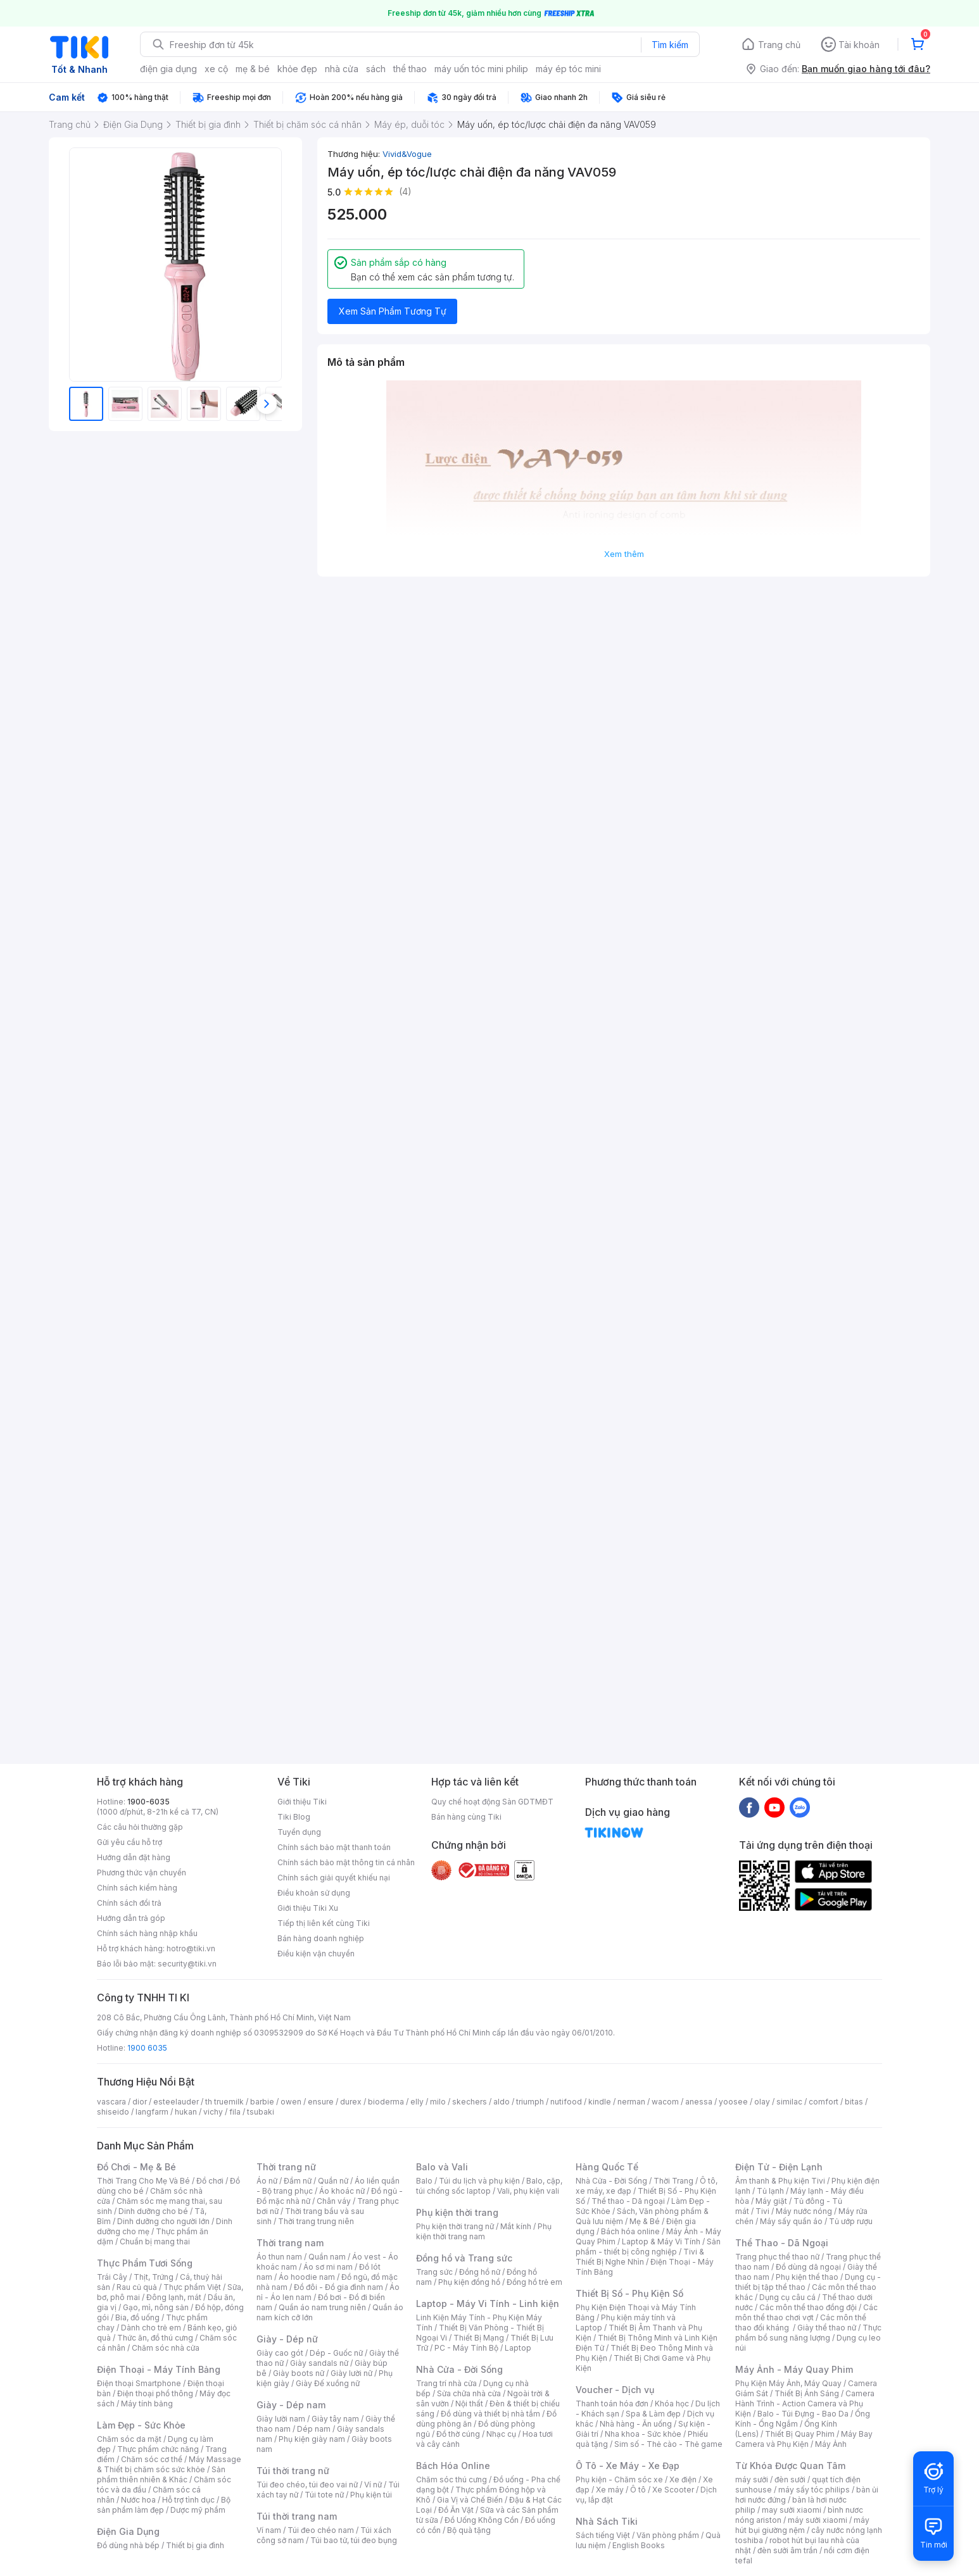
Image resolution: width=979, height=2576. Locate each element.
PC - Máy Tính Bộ (466, 2348)
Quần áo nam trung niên (322, 2307)
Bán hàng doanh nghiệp (320, 1938)
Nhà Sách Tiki (607, 2521)
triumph (530, 2101)
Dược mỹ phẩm (197, 2510)
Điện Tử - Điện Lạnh (779, 2166)
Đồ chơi (210, 2180)
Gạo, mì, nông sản (156, 2307)
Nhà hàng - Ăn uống (636, 2424)
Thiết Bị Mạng (478, 2337)
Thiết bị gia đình (195, 2545)
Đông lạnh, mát (173, 2297)
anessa (698, 2101)
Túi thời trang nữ (292, 2470)
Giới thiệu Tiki (302, 1801)
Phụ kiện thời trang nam (484, 2231)
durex (351, 2101)
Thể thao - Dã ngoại (628, 2201)
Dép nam (314, 2429)
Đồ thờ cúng (458, 2434)
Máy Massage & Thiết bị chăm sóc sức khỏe (169, 2464)
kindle (599, 2101)
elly (417, 2101)
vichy (213, 2111)
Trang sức (434, 2272)
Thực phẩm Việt (192, 2287)
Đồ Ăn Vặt (456, 2510)
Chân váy (334, 2201)
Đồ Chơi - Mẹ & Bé (136, 2166)
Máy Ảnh (831, 2444)
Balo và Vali (442, 2166)
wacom (665, 2101)
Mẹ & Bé (644, 2221)
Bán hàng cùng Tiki (466, 1817)
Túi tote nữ (324, 2494)
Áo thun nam (279, 2256)
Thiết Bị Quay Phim (800, 2434)
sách (376, 68)
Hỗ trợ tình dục (188, 2499)
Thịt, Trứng (154, 2277)
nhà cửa (341, 68)
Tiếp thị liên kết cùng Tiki (323, 1923)
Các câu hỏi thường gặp (140, 1827)
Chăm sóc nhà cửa (165, 2348)
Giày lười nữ (351, 2373)
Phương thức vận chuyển (141, 1872)
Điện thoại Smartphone (139, 2383)
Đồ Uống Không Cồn (482, 2520)
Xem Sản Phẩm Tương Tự (392, 311)
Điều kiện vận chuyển (316, 1953)
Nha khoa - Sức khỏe (643, 2434)
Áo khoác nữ (342, 2191)
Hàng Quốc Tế (607, 2166)
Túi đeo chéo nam (320, 2530)
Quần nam (327, 2256)
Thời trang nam (290, 2242)
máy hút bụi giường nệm (802, 2525)
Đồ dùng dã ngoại (808, 2267)
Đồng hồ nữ (479, 2272)
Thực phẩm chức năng (158, 2449)
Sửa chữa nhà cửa (469, 2393)
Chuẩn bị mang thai (155, 2241)
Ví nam (268, 2530)
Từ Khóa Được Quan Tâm (790, 2465)
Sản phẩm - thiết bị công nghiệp (648, 2246)
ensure (321, 2101)
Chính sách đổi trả (129, 1903)
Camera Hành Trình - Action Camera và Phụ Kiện (805, 2403)
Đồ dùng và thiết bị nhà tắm (490, 2413)
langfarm (152, 2111)
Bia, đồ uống (137, 2317)
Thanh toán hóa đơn (612, 2403)
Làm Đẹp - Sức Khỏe (141, 2425)
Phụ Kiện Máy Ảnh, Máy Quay (788, 2383)
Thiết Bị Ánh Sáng (806, 2393)
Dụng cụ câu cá (787, 2297)
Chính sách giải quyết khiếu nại (333, 1877)
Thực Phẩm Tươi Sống (145, 2263)
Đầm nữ (298, 2180)
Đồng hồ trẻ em (534, 2282)
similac (789, 2101)
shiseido (113, 2111)
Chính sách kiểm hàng (137, 1887)
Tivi (762, 2211)
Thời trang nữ (286, 2166)
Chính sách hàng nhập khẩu (147, 1933)
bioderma (386, 2101)
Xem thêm (624, 554)
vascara (111, 2101)
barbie (262, 2101)
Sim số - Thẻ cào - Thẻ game (668, 2444)
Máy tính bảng (147, 2403)
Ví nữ (373, 2484)
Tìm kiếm (670, 44)
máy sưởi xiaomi (817, 2520)
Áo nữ (266, 2180)
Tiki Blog (293, 1817)
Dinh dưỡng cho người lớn (163, 2221)
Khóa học (672, 2403)
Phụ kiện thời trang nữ (455, 2226)
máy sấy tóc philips (814, 2489)
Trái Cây (112, 2277)
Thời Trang (673, 2180)
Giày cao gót (279, 2353)
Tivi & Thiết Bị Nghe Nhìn (640, 2257)
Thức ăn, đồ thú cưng (155, 2337)
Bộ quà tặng (469, 2530)
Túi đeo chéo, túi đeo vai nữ (307, 2484)
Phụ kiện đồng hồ (469, 2282)
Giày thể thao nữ (826, 2327)
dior (139, 2101)
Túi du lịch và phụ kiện (479, 2180)
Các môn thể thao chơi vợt (806, 2312)
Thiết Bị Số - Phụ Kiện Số (629, 2293)
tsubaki (260, 2111)
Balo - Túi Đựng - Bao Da (803, 2413)
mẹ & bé (253, 68)
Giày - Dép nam (290, 2404)
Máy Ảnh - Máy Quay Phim (794, 2369)
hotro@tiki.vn (191, 1948)
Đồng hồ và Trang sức (464, 2258)
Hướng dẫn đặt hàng (133, 1857)
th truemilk (224, 2101)
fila (235, 2111)
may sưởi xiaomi (791, 2510)
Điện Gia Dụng (128, 2531)
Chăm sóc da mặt (129, 2439)
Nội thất (469, 2403)
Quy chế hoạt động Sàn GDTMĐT (492, 1801)
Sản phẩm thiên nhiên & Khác (161, 2474)
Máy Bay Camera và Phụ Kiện (804, 2439)
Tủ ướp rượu (851, 2221)
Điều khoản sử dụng (313, 1893)
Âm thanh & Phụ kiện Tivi (780, 2180)
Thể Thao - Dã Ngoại (781, 2242)
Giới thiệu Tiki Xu (307, 1908)
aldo (501, 2101)
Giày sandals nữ (319, 2363)
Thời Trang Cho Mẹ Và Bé (143, 2180)
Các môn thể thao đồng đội (808, 2307)
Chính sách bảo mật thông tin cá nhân (346, 1862)
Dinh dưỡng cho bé (153, 2211)
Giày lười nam (280, 2418)
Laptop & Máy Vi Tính (661, 2241)
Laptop (518, 2348)
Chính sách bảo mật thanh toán (334, 1847)
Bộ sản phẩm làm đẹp (164, 2505)
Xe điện (683, 2479)
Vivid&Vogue (407, 154)
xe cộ (216, 68)
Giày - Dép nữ (287, 2339)
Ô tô (638, 2489)
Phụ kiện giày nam (312, 2439)
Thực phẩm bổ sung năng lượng (808, 2332)
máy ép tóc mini (568, 68)
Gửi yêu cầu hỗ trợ (129, 1842)
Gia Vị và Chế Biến (470, 2499)
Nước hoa (138, 2499)
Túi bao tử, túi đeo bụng (353, 2540)
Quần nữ (333, 2180)
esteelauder (176, 2101)
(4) (405, 191)
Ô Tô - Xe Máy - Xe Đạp (627, 2465)
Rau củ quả (137, 2287)
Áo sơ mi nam (328, 2267)
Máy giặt (771, 2201)
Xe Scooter (673, 2489)
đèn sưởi (789, 2479)
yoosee (733, 2101)
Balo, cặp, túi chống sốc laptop (489, 2186)
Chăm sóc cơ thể (151, 2459)
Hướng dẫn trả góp (131, 1918)
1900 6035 (147, 2048)
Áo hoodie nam (307, 2277)
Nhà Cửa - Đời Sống (459, 2369)
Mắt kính (515, 2226)
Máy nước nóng (804, 2211)
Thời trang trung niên (316, 2221)
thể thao (410, 68)
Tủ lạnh (770, 2191)
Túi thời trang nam (296, 2516)
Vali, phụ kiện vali (528, 2191)
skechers (469, 2101)
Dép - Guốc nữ (336, 2353)
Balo (424, 2180)
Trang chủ (779, 44)
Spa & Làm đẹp (653, 2413)
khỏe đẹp (297, 68)
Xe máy (610, 2489)
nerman (631, 2101)
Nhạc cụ (501, 2434)
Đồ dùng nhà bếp (128, 2545)
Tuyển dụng (299, 1832)
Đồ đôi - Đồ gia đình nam (338, 2287)
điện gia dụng (168, 68)
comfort (823, 2101)
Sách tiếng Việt (603, 2535)
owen (291, 2101)
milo (438, 2101)
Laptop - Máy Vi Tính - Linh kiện (487, 2303)
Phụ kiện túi (371, 2494)
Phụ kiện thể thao (807, 2277)
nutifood (566, 2101)
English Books (638, 2545)
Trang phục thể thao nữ (777, 2256)
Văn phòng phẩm (667, 2535)
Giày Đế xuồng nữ (328, 2383)
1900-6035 (148, 1801)
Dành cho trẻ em (151, 2327)
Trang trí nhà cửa (446, 2383)
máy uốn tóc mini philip (481, 68)
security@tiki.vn (187, 1963)
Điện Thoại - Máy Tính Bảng (158, 2369)
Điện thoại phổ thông (155, 2393)
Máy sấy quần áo (791, 2221)
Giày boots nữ (298, 2373)
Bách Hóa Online (453, 2465)
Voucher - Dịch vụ (615, 2389)
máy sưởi (751, 2479)
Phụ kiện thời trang (457, 2212)
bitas (854, 2101)
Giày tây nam (335, 2418)
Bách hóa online (630, 2231)
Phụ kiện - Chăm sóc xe (619, 2479)
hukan (186, 2111)
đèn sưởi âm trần (787, 2550)
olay (762, 2101)
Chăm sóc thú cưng (451, 2479)
